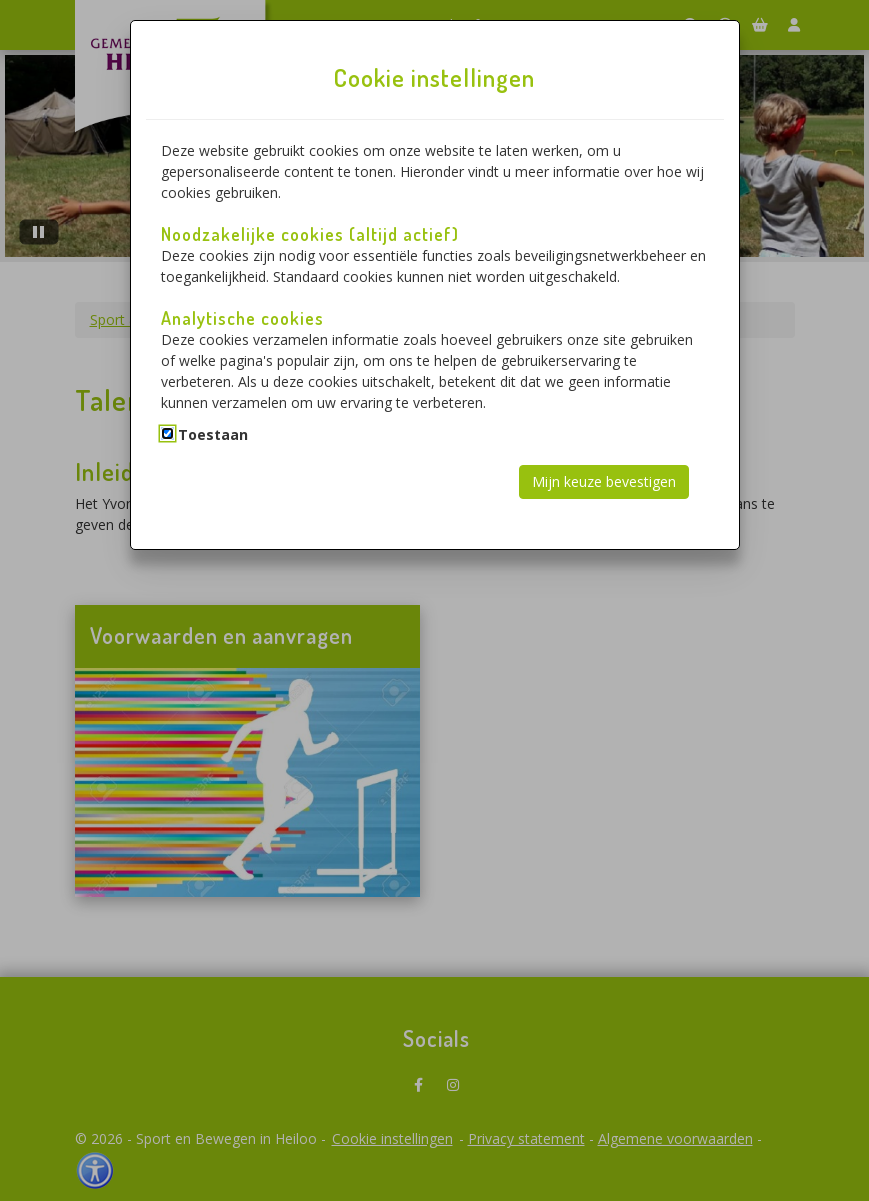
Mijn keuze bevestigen (604, 481)
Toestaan (213, 434)
